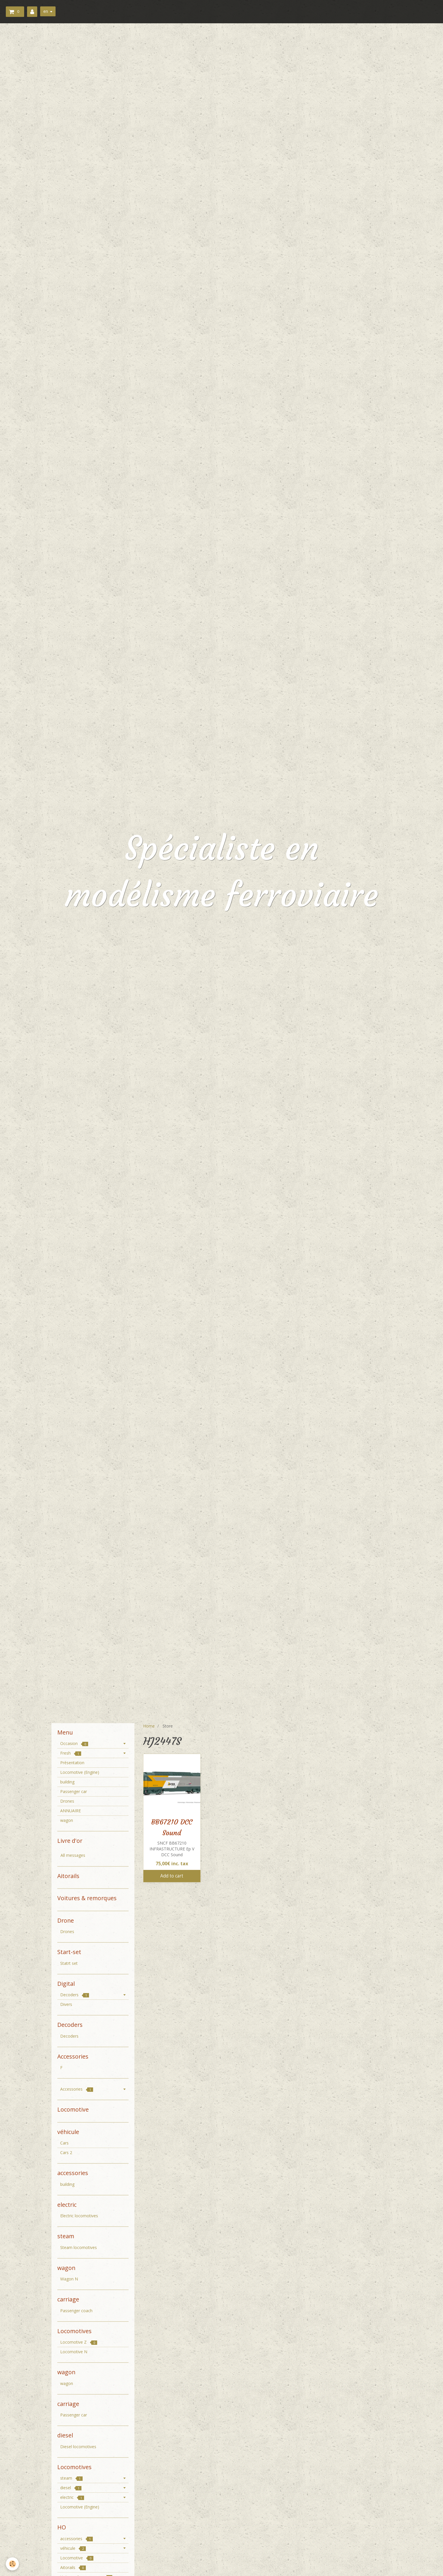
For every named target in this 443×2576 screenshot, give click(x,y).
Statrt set (69, 1963)
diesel (70, 2487)
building (67, 1782)
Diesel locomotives (78, 2446)
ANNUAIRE (70, 1810)
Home (149, 1726)
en (45, 11)
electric (72, 2497)
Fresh (70, 1753)
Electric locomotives (79, 2215)
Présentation (72, 1762)
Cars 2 (66, 2152)
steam (71, 2478)
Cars (64, 2143)
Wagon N (69, 2279)
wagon (66, 1820)
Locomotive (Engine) (79, 1772)
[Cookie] (12, 2563)
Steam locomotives (78, 2247)
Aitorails (73, 2567)
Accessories (76, 2089)
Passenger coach (76, 2310)
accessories (76, 2538)
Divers (66, 2004)
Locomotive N (73, 2351)
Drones (67, 1801)
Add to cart (171, 1876)
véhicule (73, 2548)
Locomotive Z (78, 2342)
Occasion (74, 1743)
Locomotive (76, 2558)
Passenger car (73, 1791)
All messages (73, 1855)
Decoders (74, 1994)
